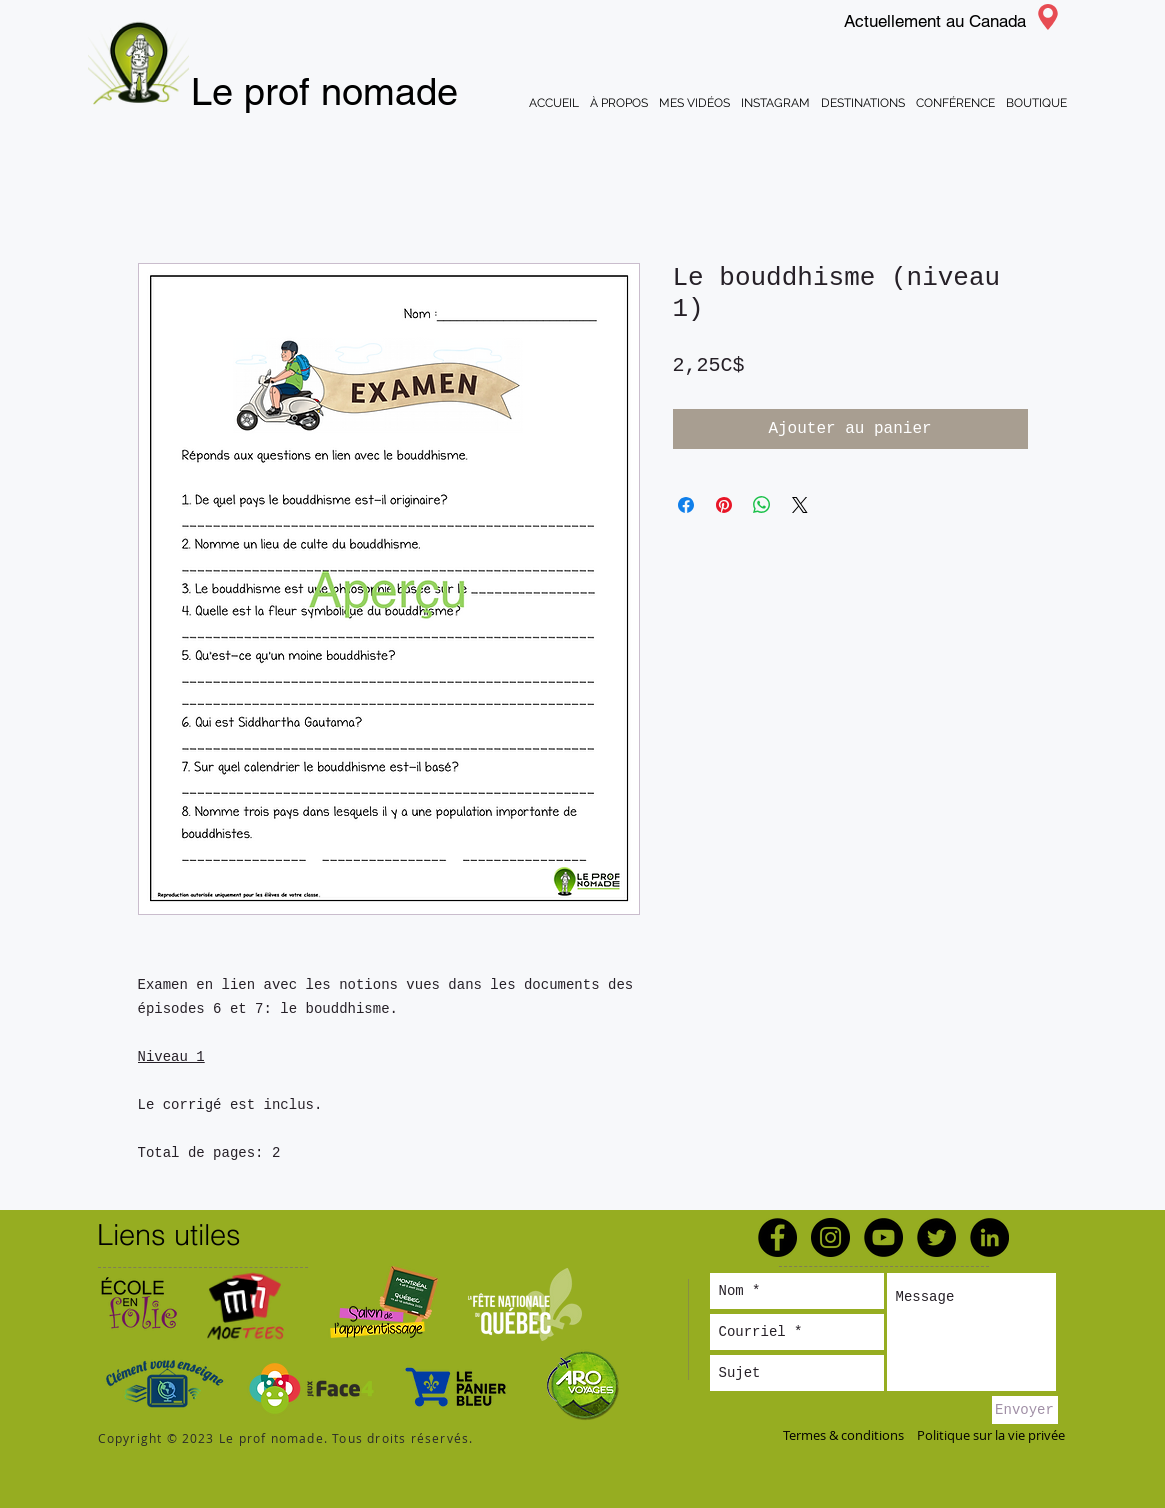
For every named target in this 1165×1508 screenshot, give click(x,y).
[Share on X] (800, 505)
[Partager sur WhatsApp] (762, 505)
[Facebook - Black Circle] (777, 1237)
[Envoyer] (1025, 1410)
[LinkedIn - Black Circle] (989, 1237)
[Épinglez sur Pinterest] (724, 505)
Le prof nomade (324, 92)
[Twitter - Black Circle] (936, 1237)
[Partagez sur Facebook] (686, 505)
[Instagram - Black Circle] (830, 1237)
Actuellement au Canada (935, 21)
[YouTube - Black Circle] (883, 1237)
